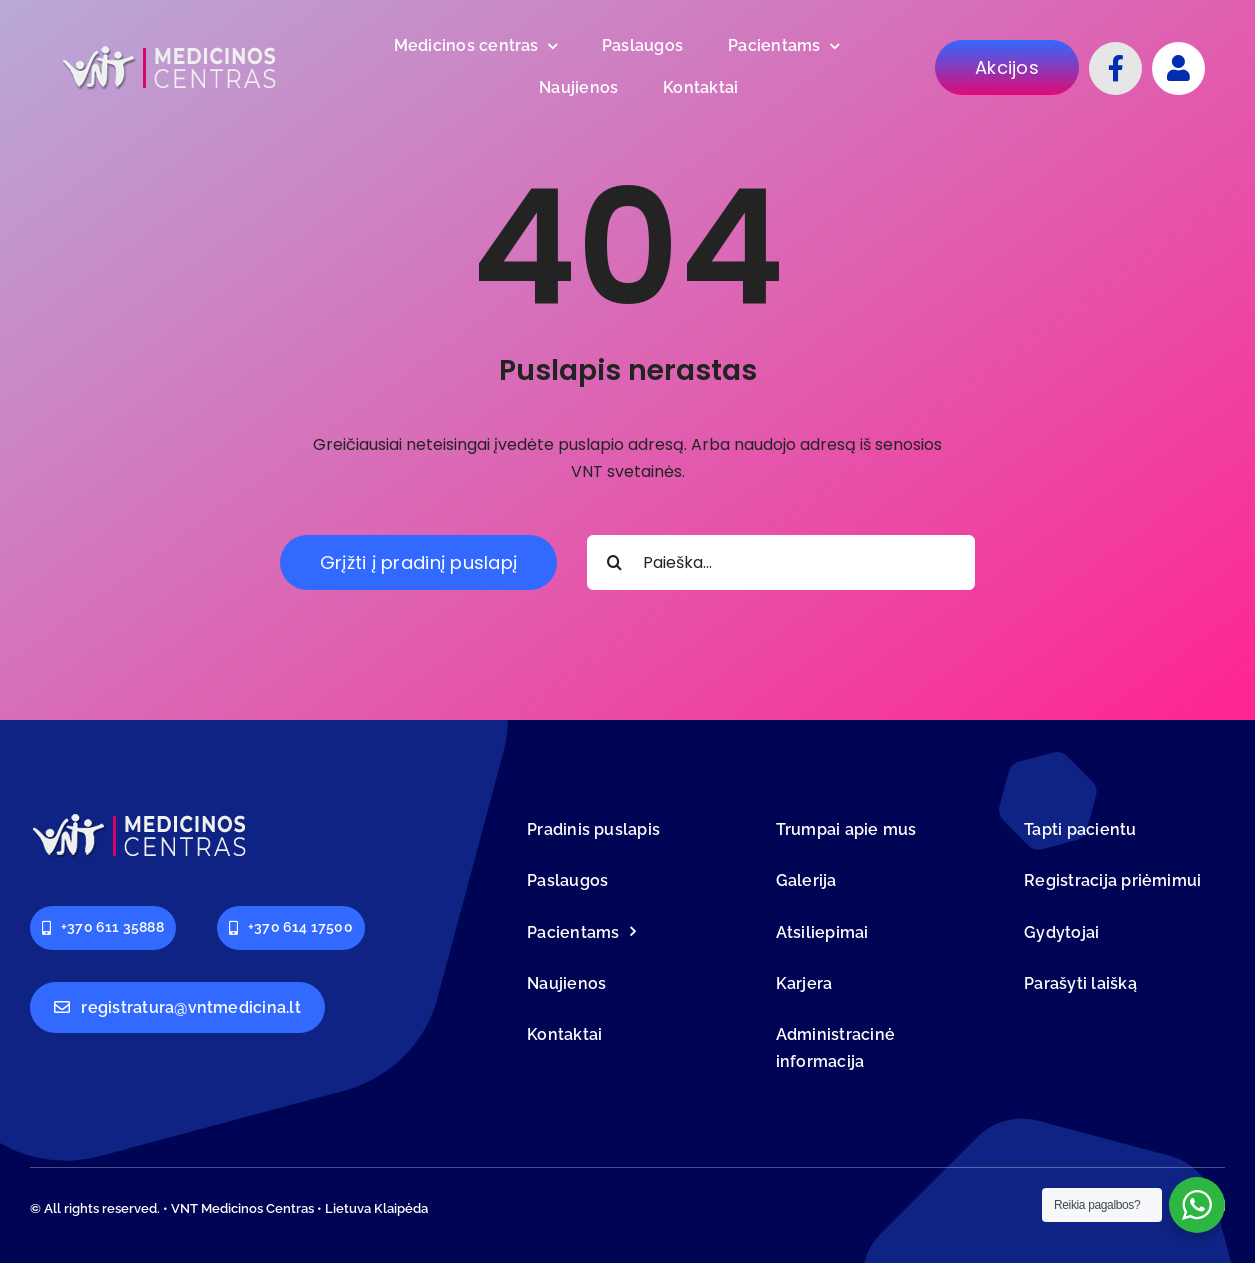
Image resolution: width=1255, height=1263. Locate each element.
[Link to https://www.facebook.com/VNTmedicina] (1115, 68)
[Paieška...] (781, 562)
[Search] (614, 562)
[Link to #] (1178, 68)
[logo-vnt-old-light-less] (170, 49)
